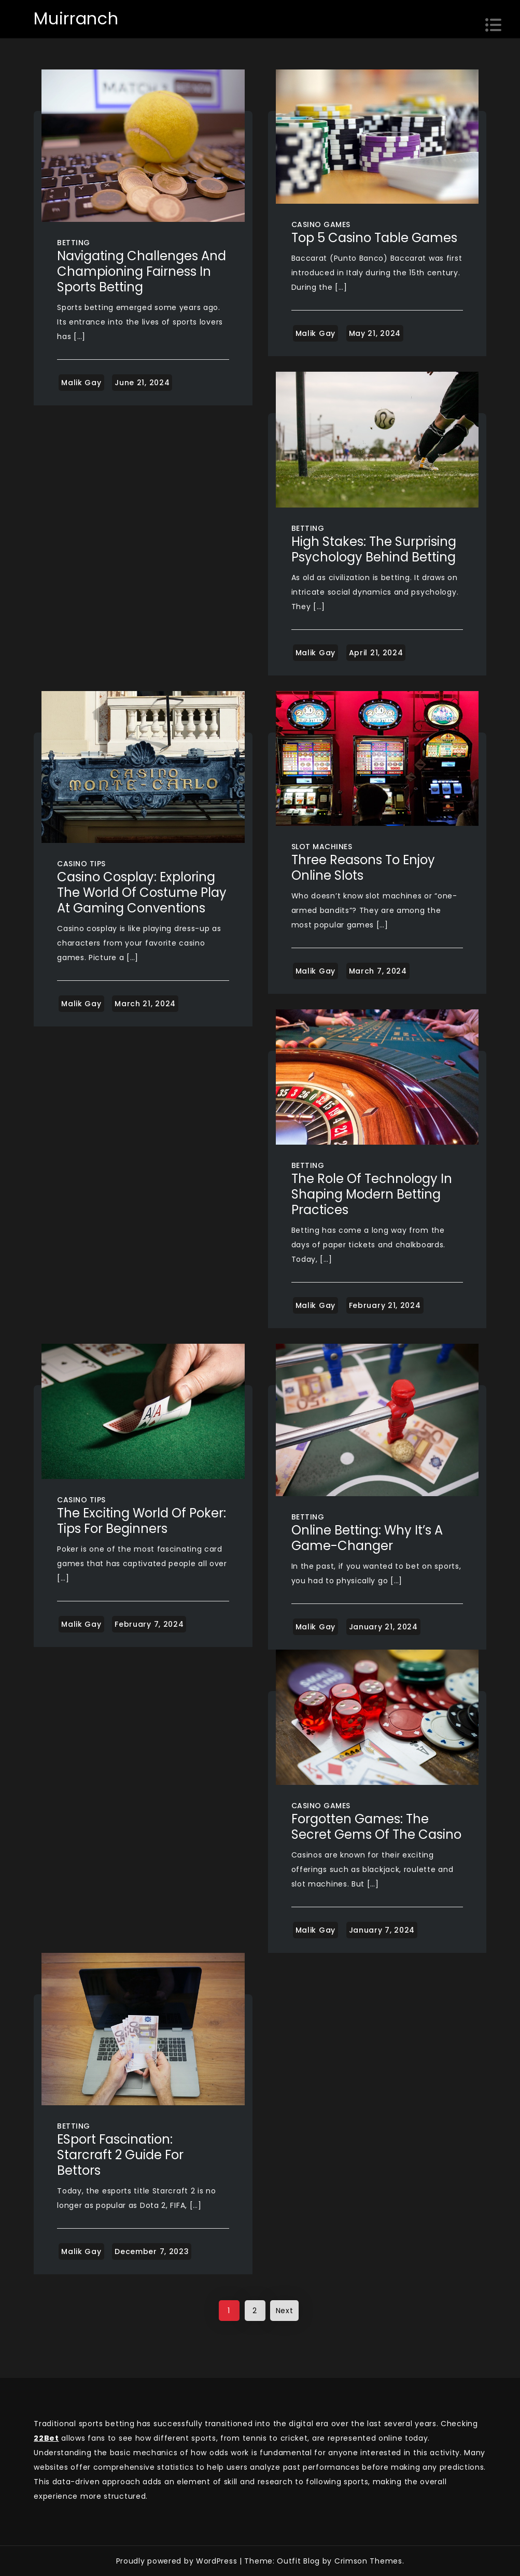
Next (284, 2310)
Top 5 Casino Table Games (374, 237)
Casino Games (320, 224)
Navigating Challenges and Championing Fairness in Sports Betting (141, 271)
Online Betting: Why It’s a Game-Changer (367, 1538)
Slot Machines (322, 846)
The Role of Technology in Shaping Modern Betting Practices (371, 1194)
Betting (73, 242)
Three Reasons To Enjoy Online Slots (363, 867)
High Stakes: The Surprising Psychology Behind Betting (373, 549)
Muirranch (76, 18)
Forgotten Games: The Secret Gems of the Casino (376, 1826)
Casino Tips (81, 863)
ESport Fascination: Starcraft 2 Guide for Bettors (120, 2155)
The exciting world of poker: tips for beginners (141, 1520)
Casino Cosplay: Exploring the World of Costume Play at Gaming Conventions (142, 892)
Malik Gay (81, 382)
